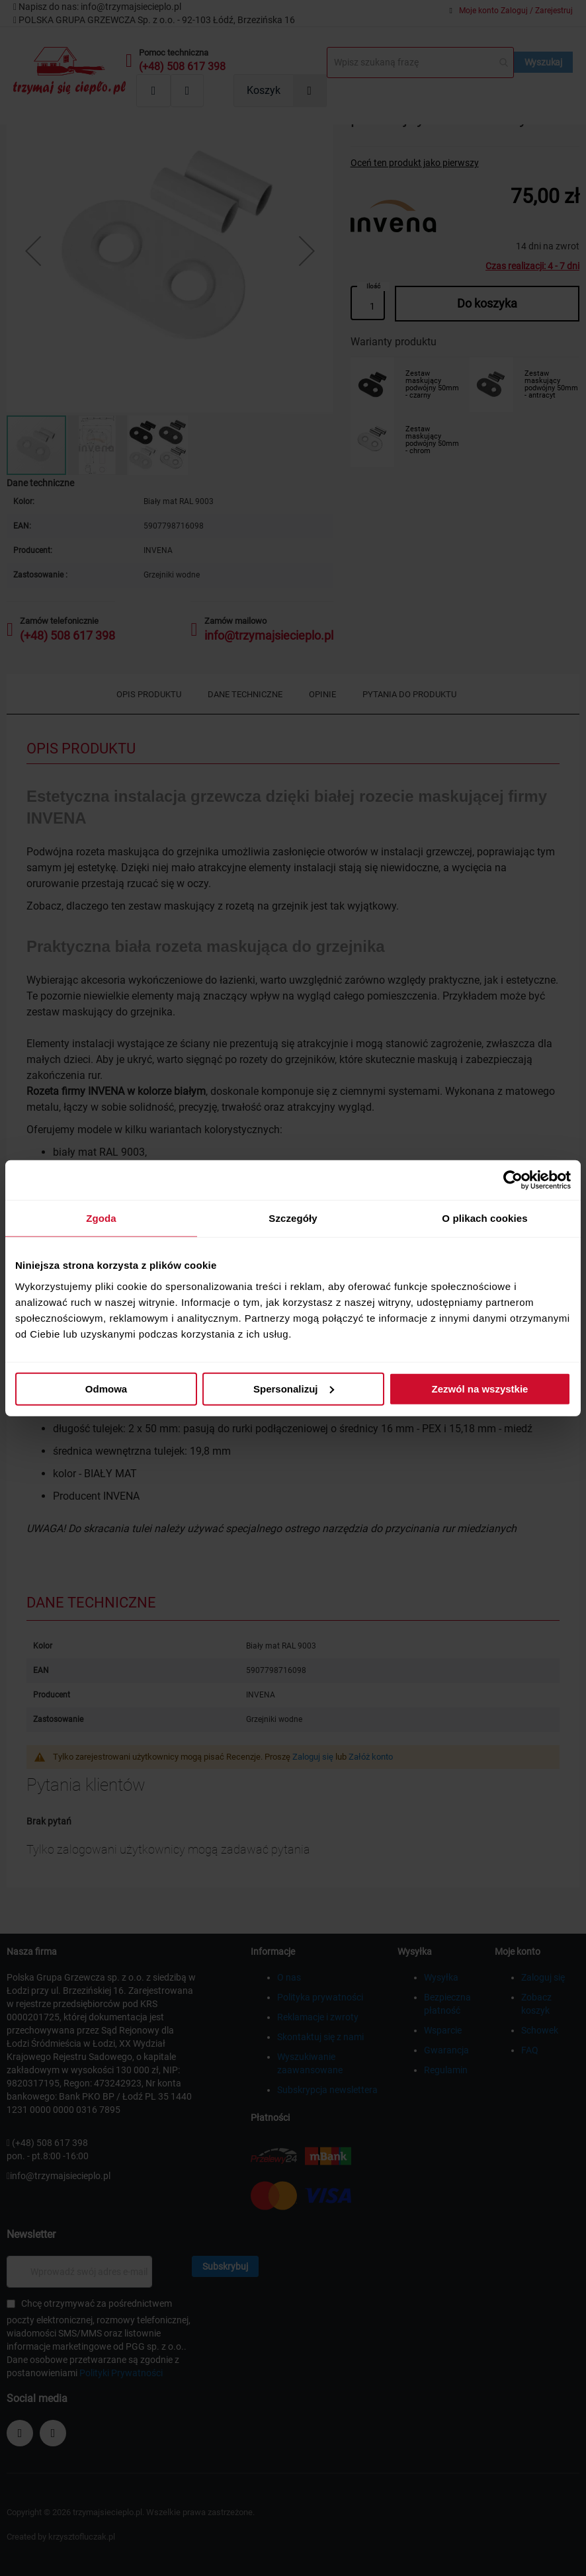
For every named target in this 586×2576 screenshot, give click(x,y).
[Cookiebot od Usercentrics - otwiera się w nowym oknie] (513, 1180)
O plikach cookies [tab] (484, 1218)
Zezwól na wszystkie (480, 1388)
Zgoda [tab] (101, 1218)
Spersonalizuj (293, 1388)
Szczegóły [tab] (293, 1218)
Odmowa (106, 1388)
